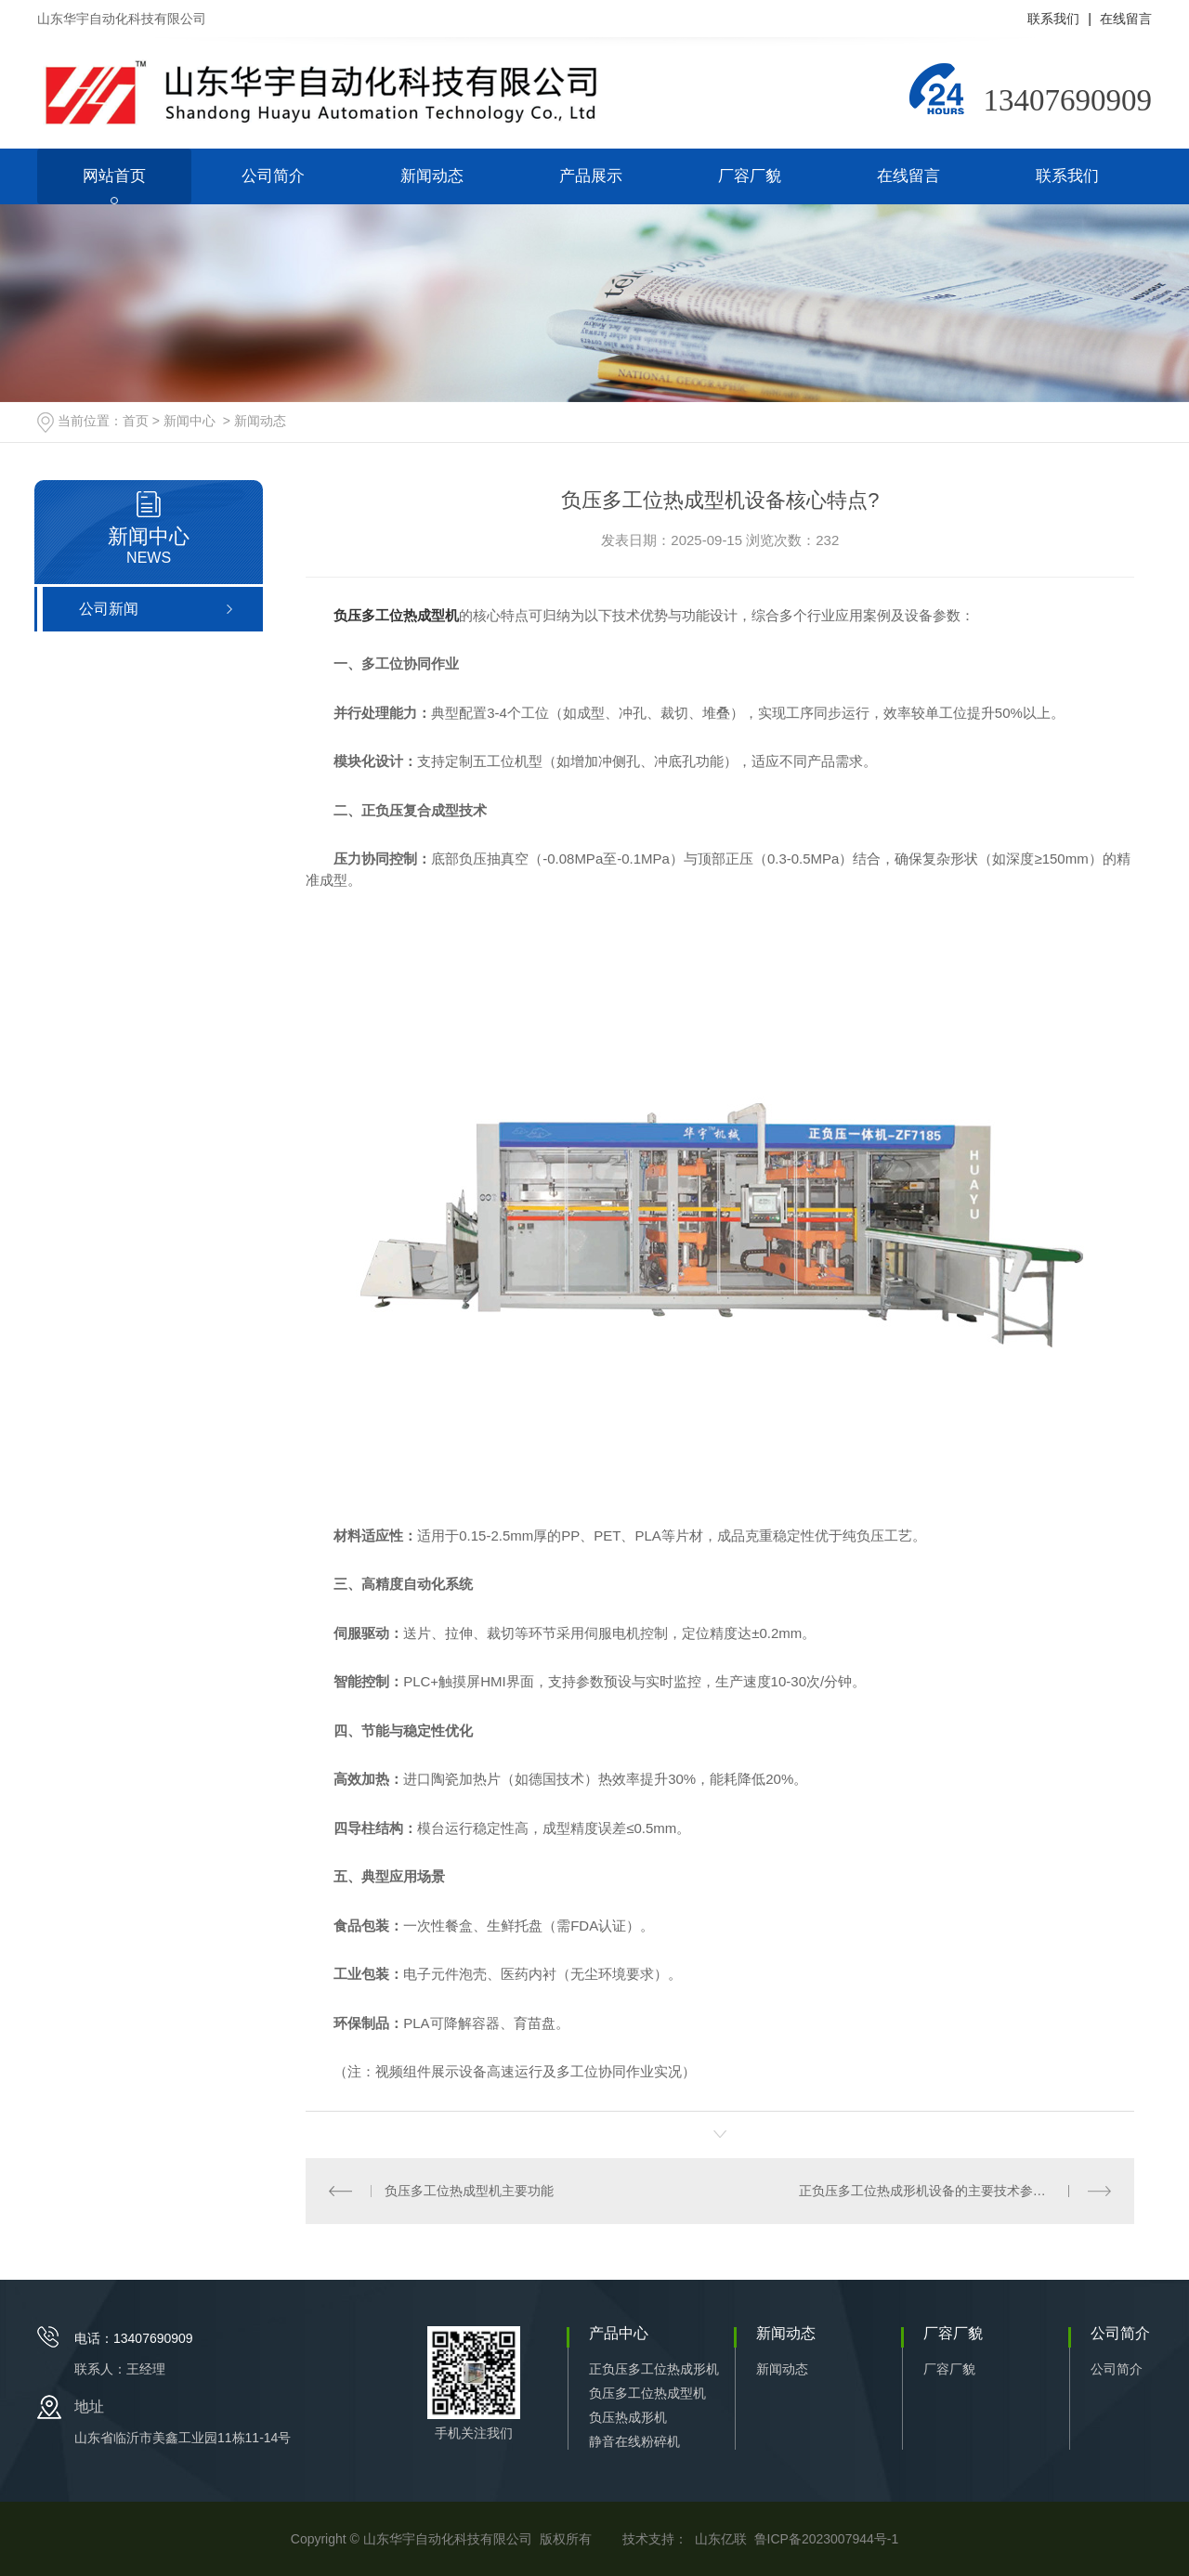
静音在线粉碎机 (634, 2441)
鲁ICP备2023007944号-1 (826, 2538)
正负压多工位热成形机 (654, 2368)
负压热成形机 (628, 2417)
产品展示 (590, 176)
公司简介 (273, 176)
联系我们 (1053, 18)
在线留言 (1126, 18)
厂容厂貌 (749, 176)
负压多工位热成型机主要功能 (469, 2190)
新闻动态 (432, 176)
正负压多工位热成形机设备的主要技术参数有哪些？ (948, 2190)
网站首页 (114, 176)
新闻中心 (189, 420)
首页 (136, 420)
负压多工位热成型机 (647, 2393)
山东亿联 (721, 2538)
